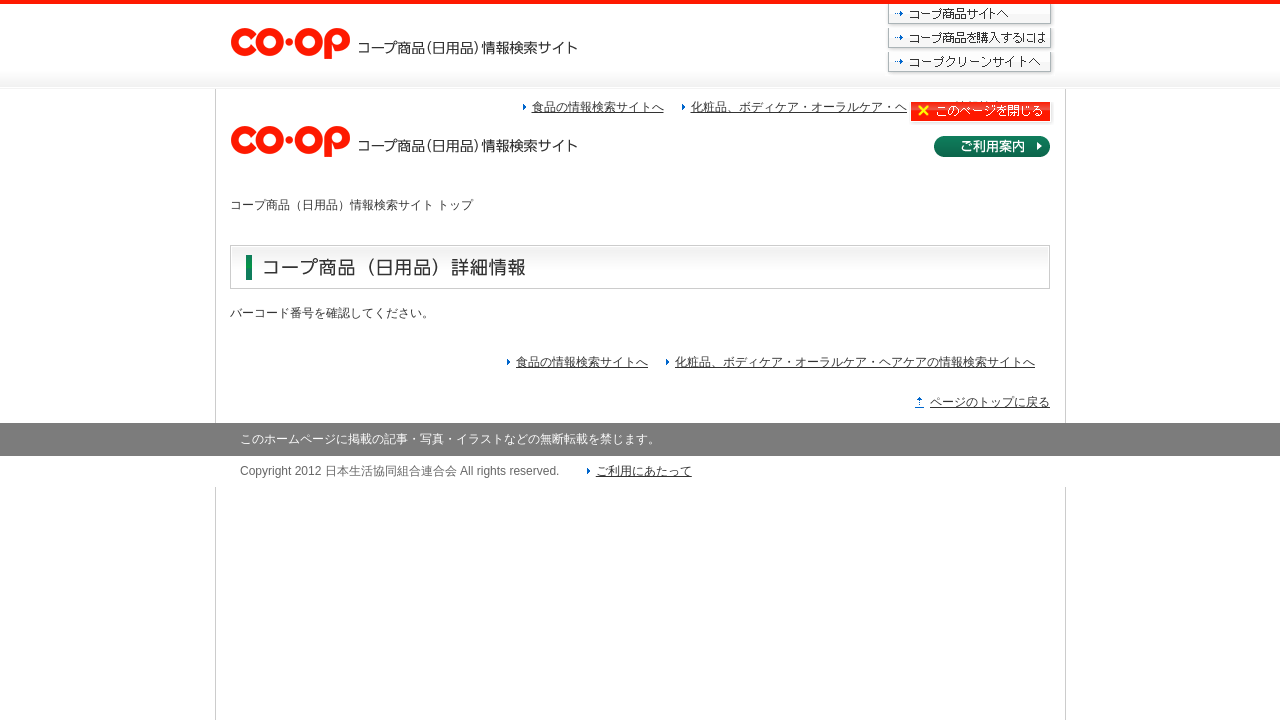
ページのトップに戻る (990, 402)
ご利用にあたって (644, 471)
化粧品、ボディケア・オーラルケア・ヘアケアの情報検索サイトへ (855, 362)
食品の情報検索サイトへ (582, 362)
